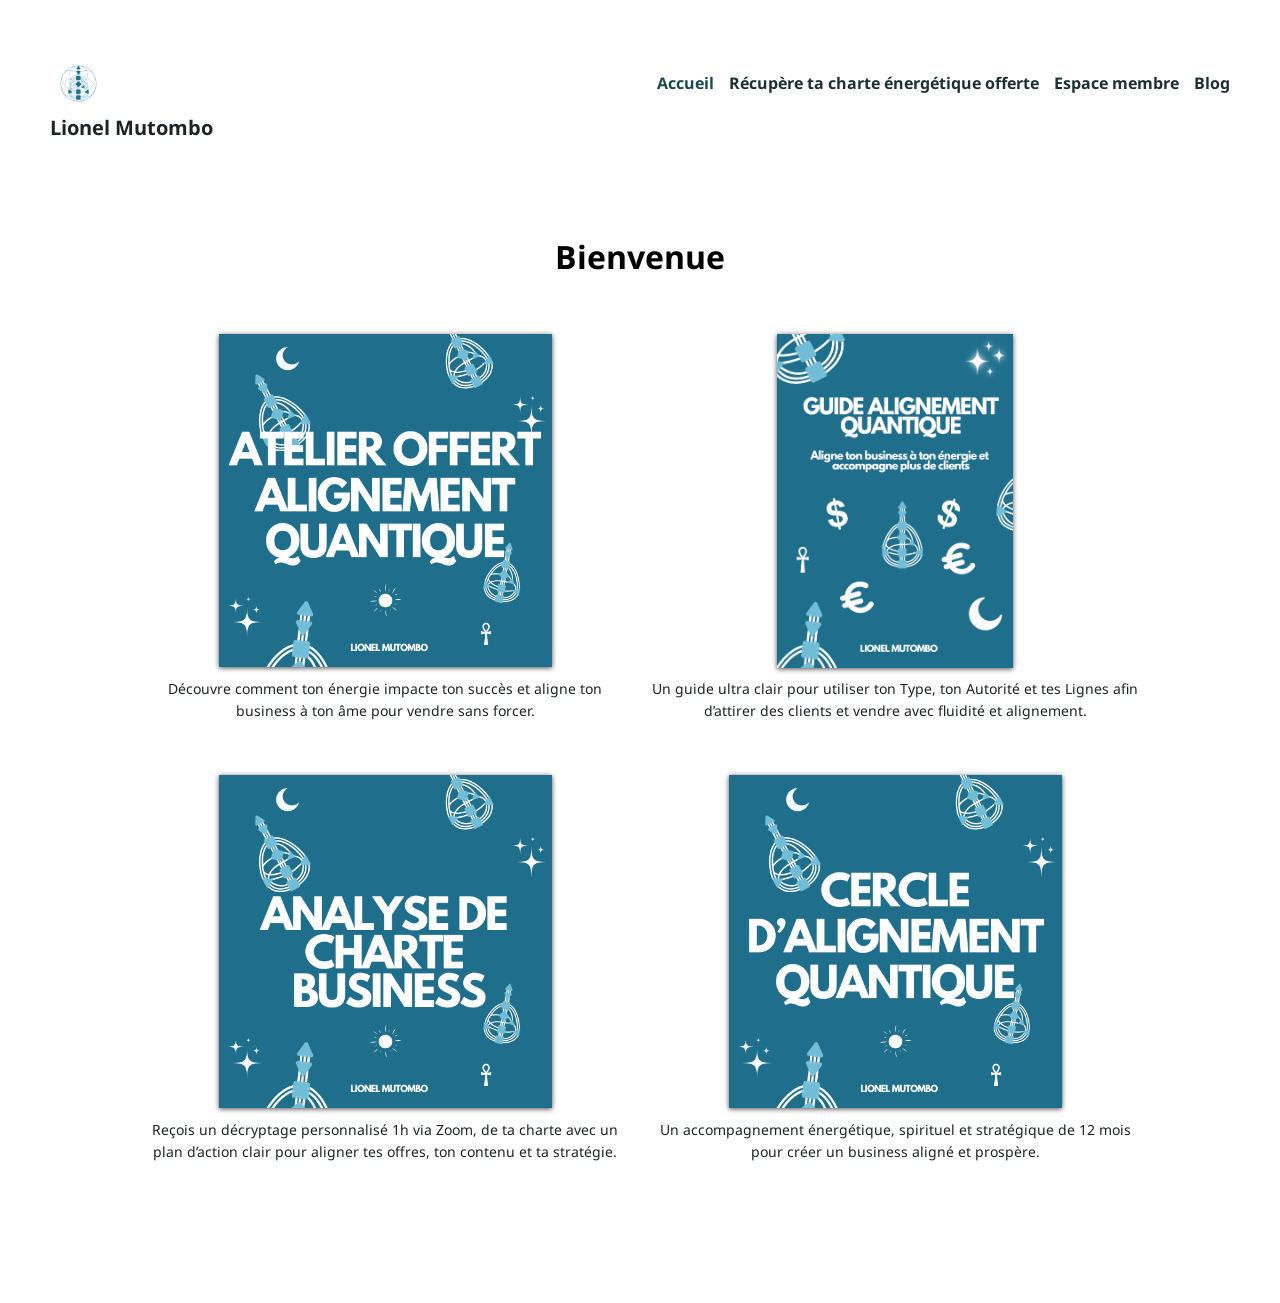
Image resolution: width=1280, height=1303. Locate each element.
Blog (1212, 84)
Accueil (685, 84)
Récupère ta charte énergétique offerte (884, 84)
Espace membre (1116, 84)
